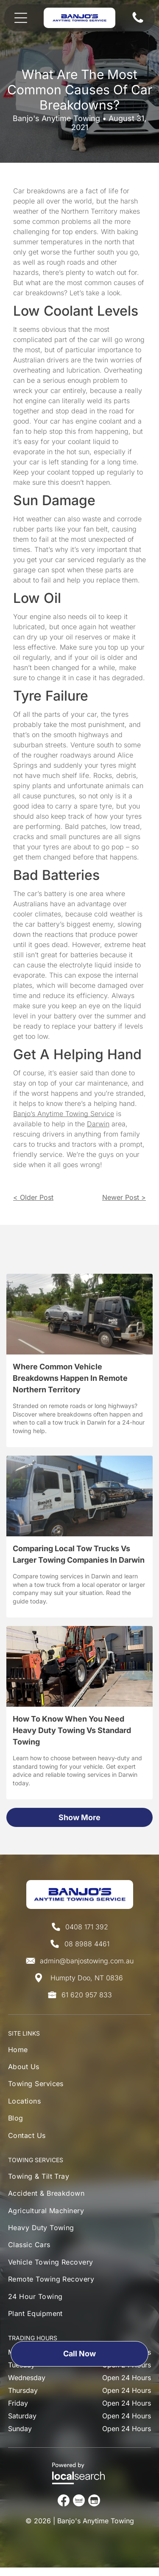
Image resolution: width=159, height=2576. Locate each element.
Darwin (98, 1124)
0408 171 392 (86, 1927)
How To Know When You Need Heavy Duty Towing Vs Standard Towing (72, 1730)
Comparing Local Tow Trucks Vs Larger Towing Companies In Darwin (79, 1554)
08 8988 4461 (86, 1944)
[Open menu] (20, 17)
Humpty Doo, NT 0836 (86, 1978)
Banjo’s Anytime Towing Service (63, 1113)
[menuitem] (36, 2051)
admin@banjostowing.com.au (87, 1961)
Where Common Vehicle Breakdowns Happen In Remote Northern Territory (70, 1378)
